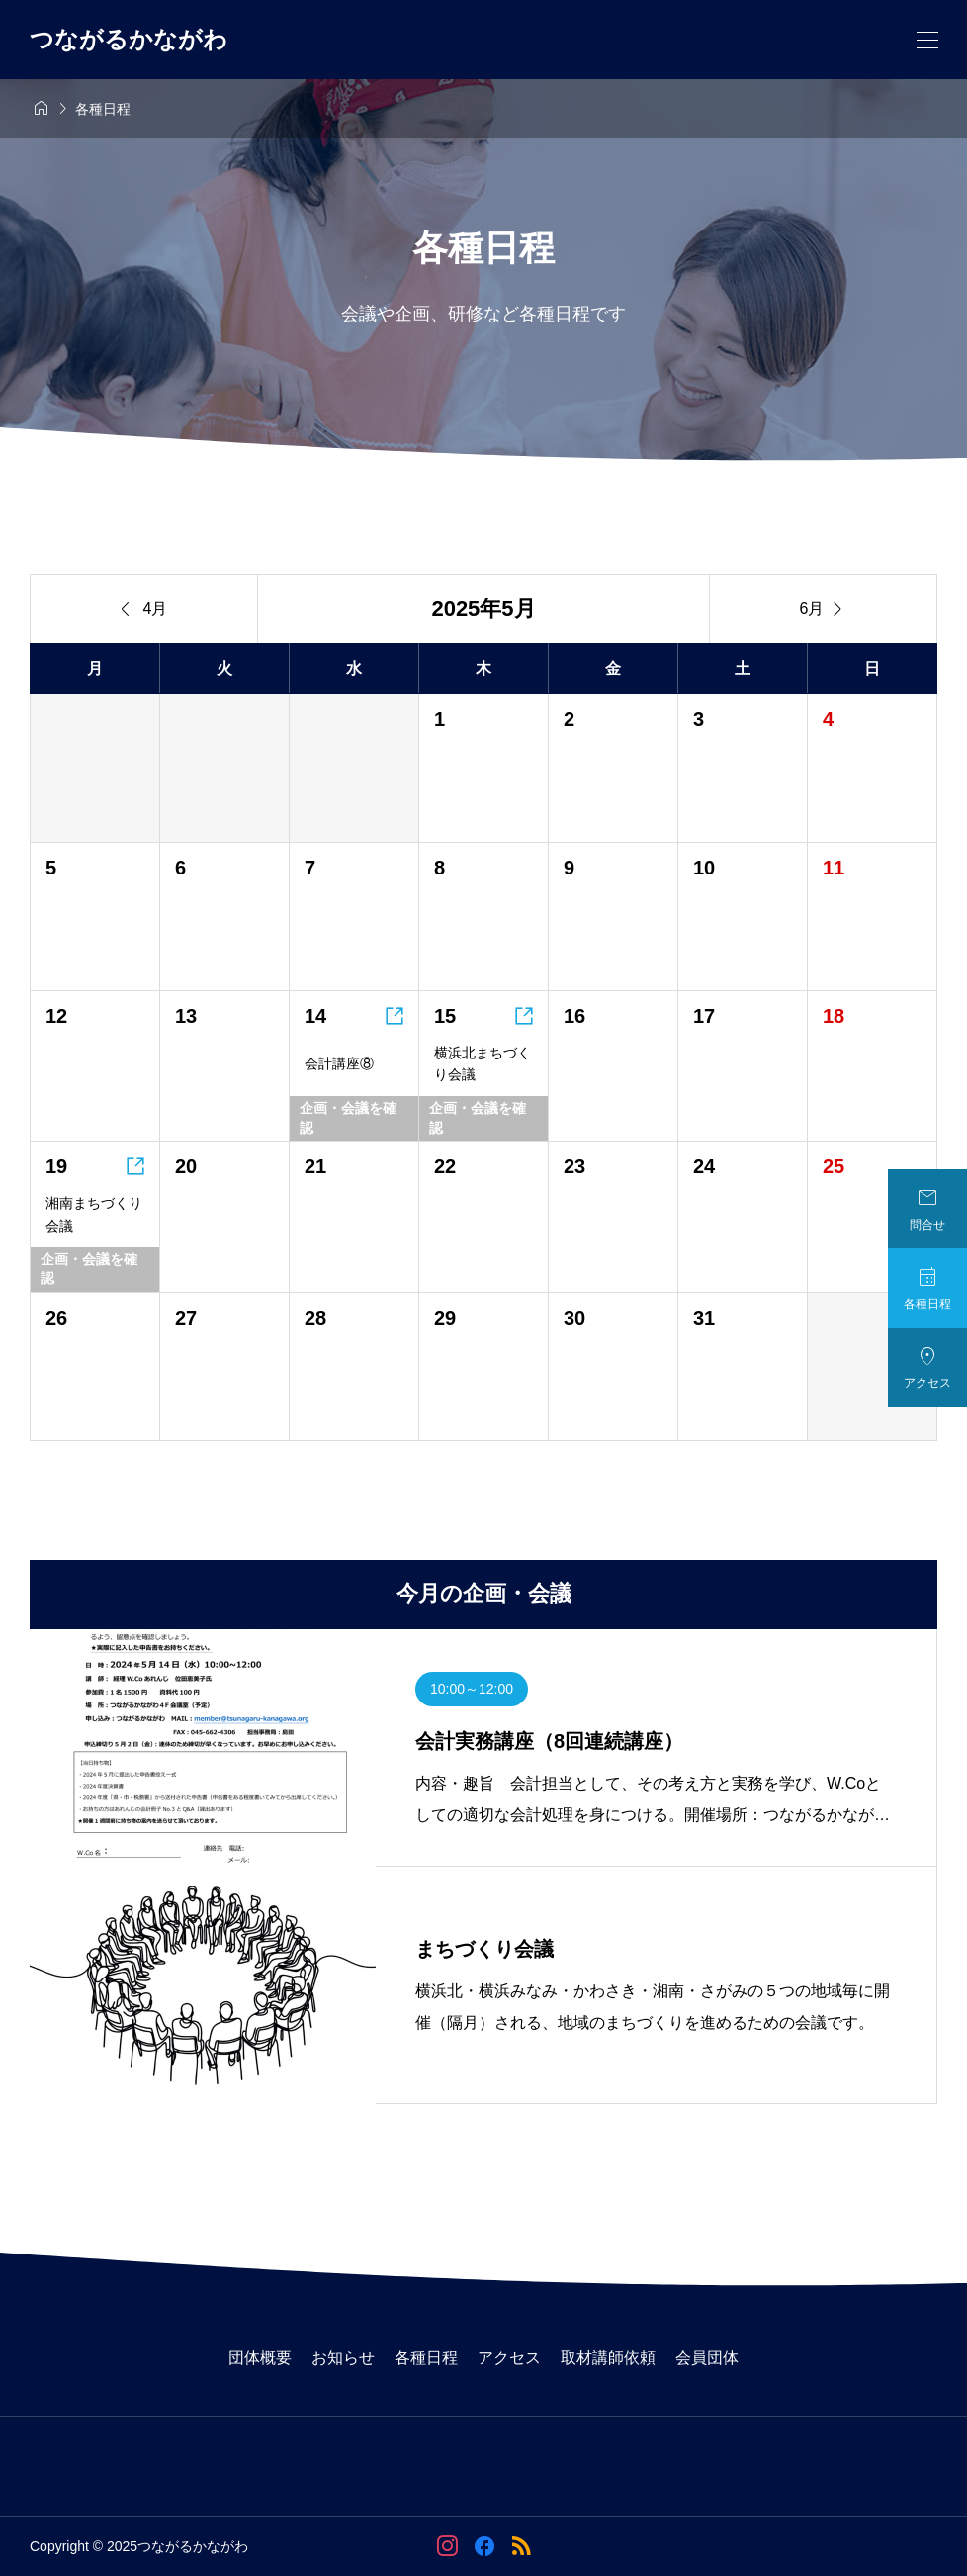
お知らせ (343, 2357)
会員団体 (707, 2357)
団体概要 (260, 2357)
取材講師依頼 (608, 2357)
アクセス (509, 2357)
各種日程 (426, 2357)
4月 (144, 609)
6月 (823, 609)
